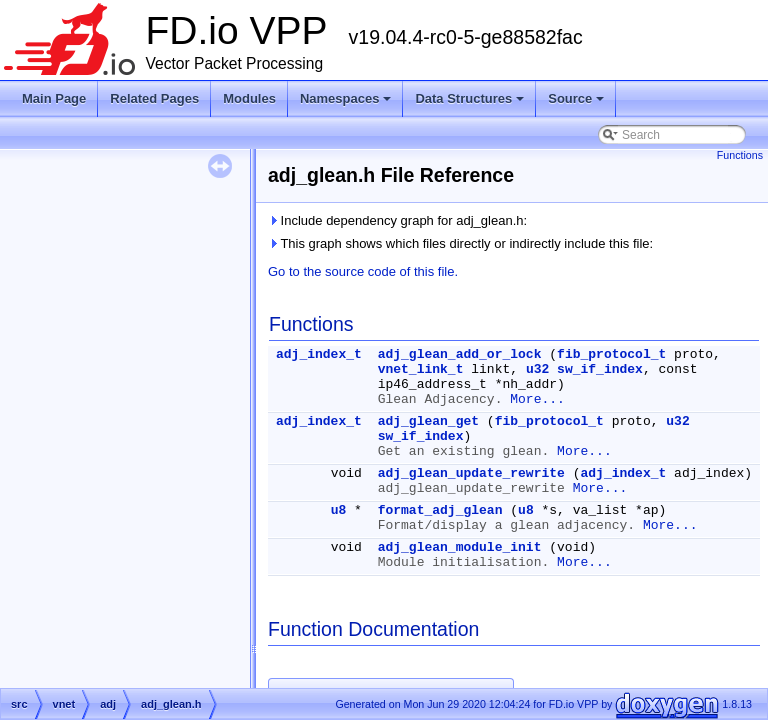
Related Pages (154, 98)
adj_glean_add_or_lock (460, 354)
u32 (537, 369)
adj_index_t (319, 354)
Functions (740, 155)
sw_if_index (600, 369)
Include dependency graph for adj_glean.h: (397, 220)
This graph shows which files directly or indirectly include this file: (460, 243)
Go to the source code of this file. (363, 271)
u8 (339, 510)
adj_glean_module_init (460, 547)
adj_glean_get (428, 421)
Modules (249, 98)
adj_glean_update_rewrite (471, 473)
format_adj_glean (440, 510)
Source (577, 104)
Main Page (54, 98)
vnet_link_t (421, 369)
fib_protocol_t (611, 354)
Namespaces (347, 104)
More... (537, 399)
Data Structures (471, 104)
